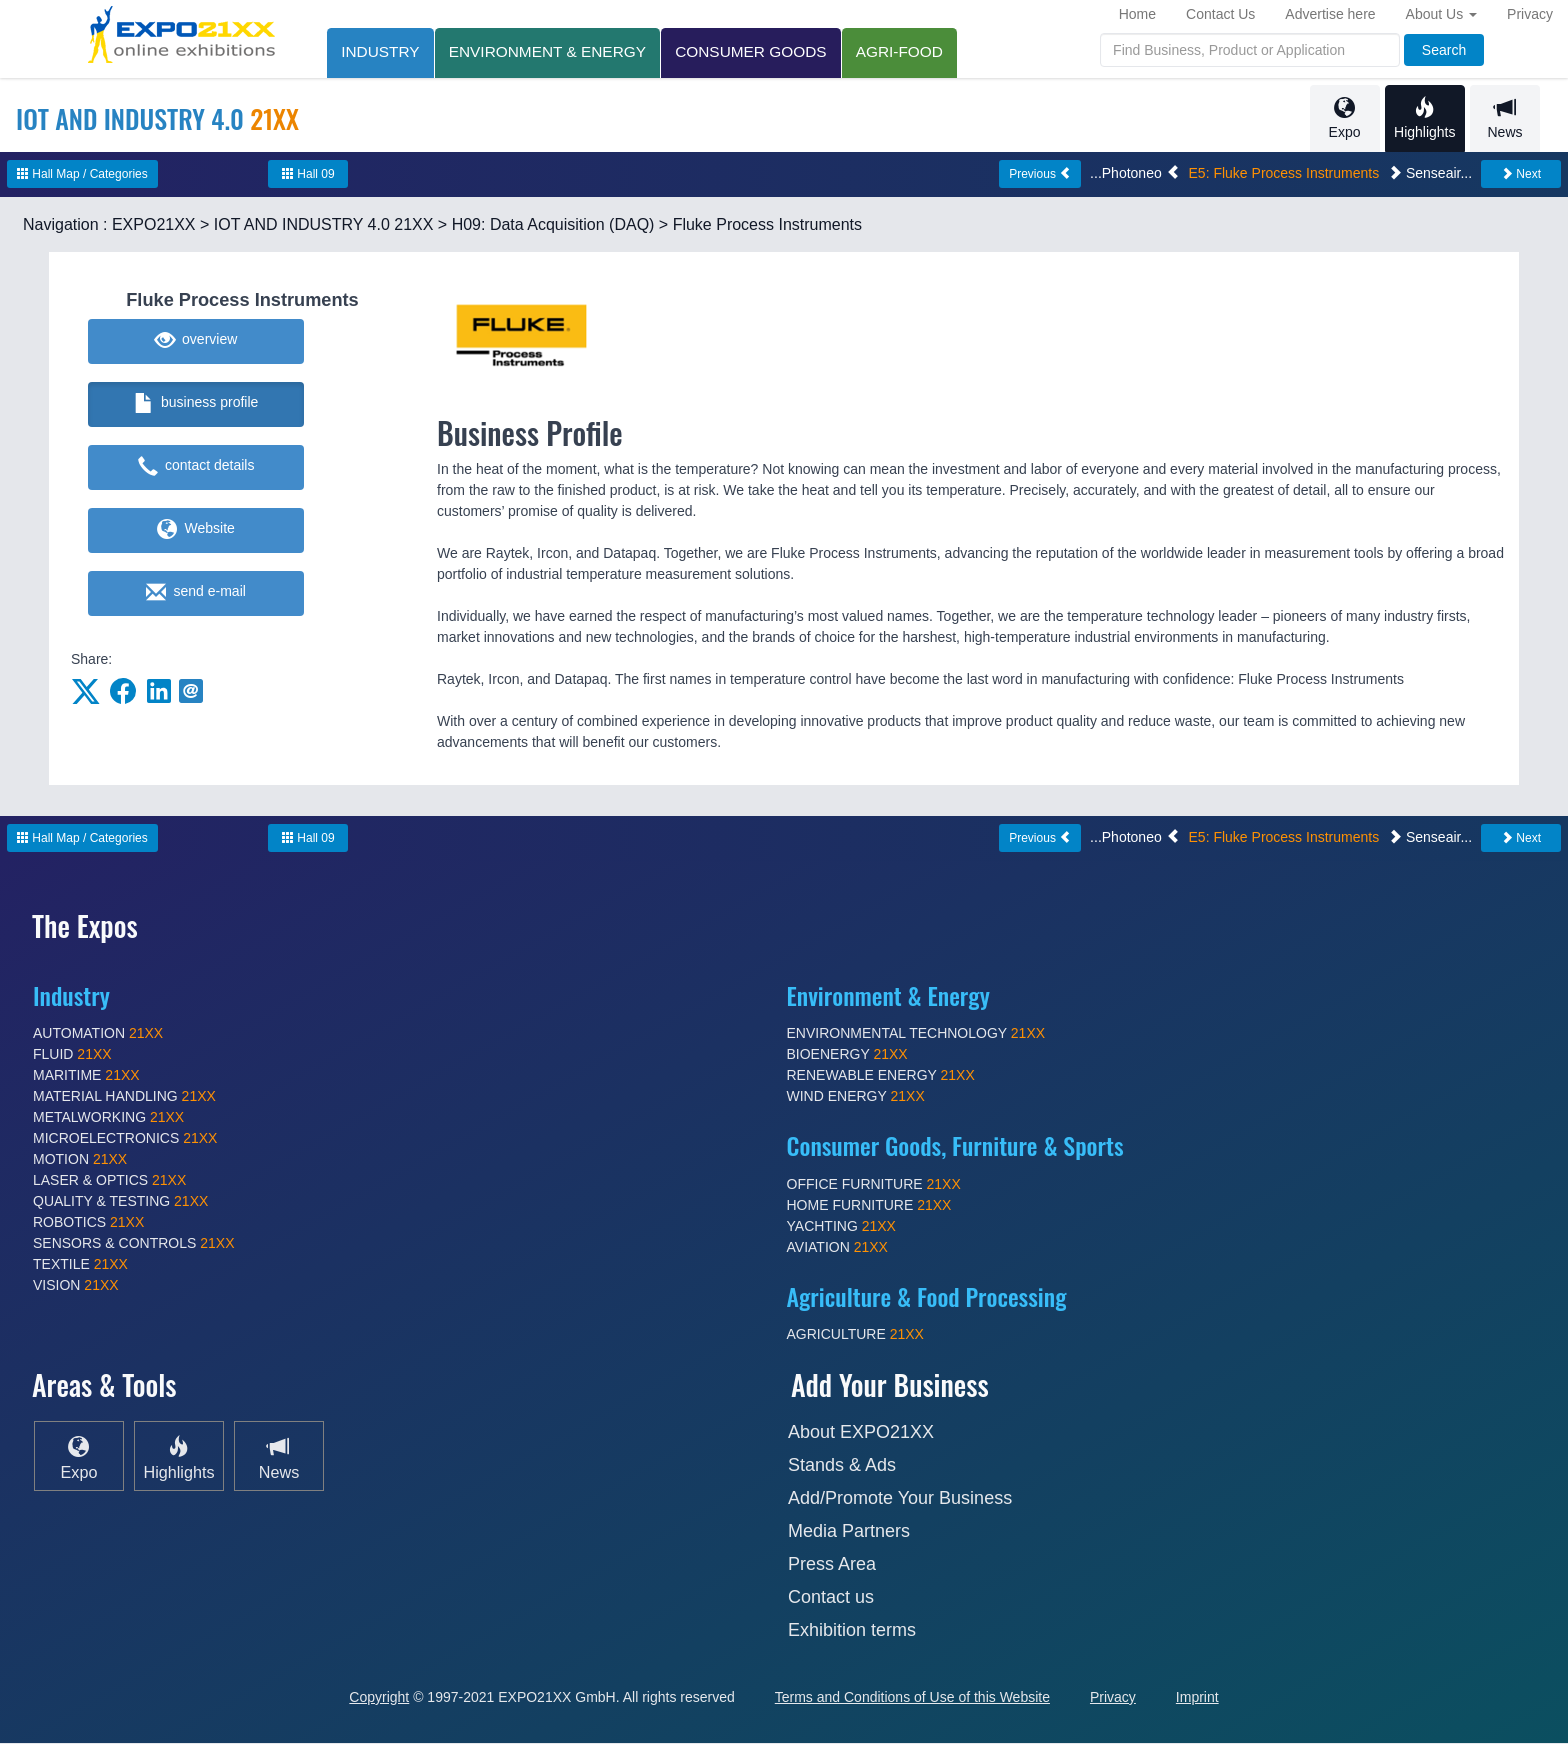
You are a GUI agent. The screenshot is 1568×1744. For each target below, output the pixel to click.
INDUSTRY (381, 51)
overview (196, 342)
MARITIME (86, 1076)
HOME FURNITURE (869, 1206)
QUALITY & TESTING (120, 1202)
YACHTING (841, 1227)
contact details (196, 468)
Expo (1344, 118)
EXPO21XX (154, 225)
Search (1444, 50)
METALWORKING (108, 1118)
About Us (1441, 14)
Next (1521, 175)
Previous (1040, 175)
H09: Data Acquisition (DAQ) (553, 225)
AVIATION (837, 1248)
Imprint (1197, 1698)
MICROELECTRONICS (125, 1139)
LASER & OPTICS (109, 1181)
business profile (196, 405)
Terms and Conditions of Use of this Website (912, 1698)
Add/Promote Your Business (900, 1499)
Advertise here (1330, 14)
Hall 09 (308, 175)
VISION (76, 1286)
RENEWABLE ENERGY (881, 1076)
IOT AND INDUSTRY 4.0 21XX (324, 225)
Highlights (1424, 118)
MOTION (80, 1160)
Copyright (379, 1698)
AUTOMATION (98, 1034)
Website (196, 531)
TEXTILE (80, 1265)
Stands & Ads (842, 1466)
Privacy (1530, 14)
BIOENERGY (847, 1055)
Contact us (831, 1598)
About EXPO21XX (861, 1433)
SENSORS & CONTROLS (134, 1244)
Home (1137, 14)
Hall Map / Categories (82, 175)
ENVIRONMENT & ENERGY (549, 51)
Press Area (832, 1565)
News (1505, 118)
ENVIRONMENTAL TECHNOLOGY (916, 1034)
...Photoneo (1135, 174)
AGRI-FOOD (905, 51)
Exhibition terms (852, 1631)
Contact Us (1220, 14)
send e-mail (196, 594)
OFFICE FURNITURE (874, 1185)
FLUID (72, 1055)
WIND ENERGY (856, 1097)
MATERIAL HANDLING (124, 1097)
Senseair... (1430, 174)
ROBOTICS (88, 1223)
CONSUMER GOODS (755, 51)
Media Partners (849, 1532)
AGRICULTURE (855, 1335)
